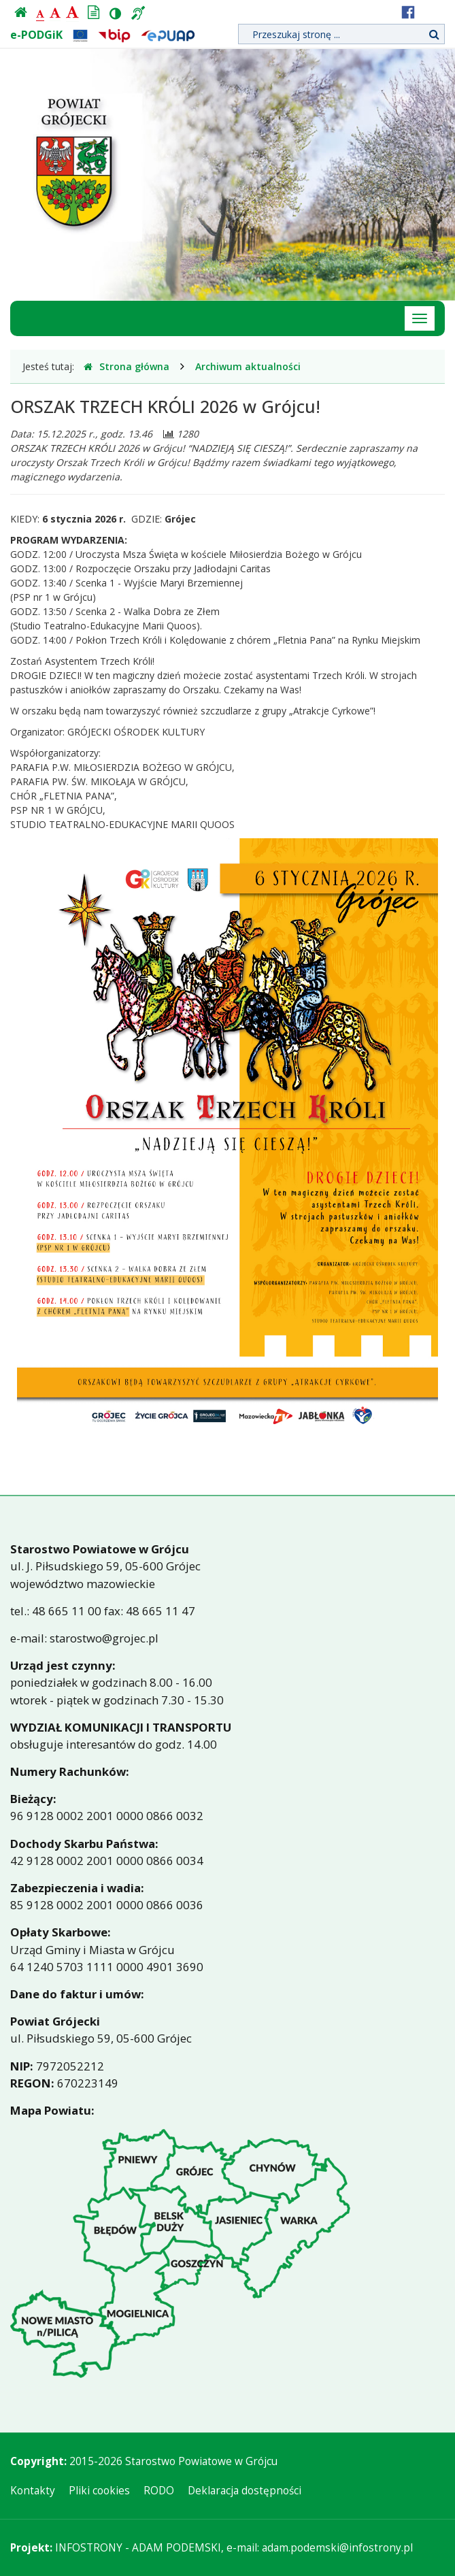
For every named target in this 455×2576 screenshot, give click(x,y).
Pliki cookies (99, 2490)
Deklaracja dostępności (244, 2490)
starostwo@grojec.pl (104, 1638)
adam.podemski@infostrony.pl (337, 2548)
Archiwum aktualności (248, 366)
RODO (159, 2490)
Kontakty (32, 2490)
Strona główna (126, 366)
